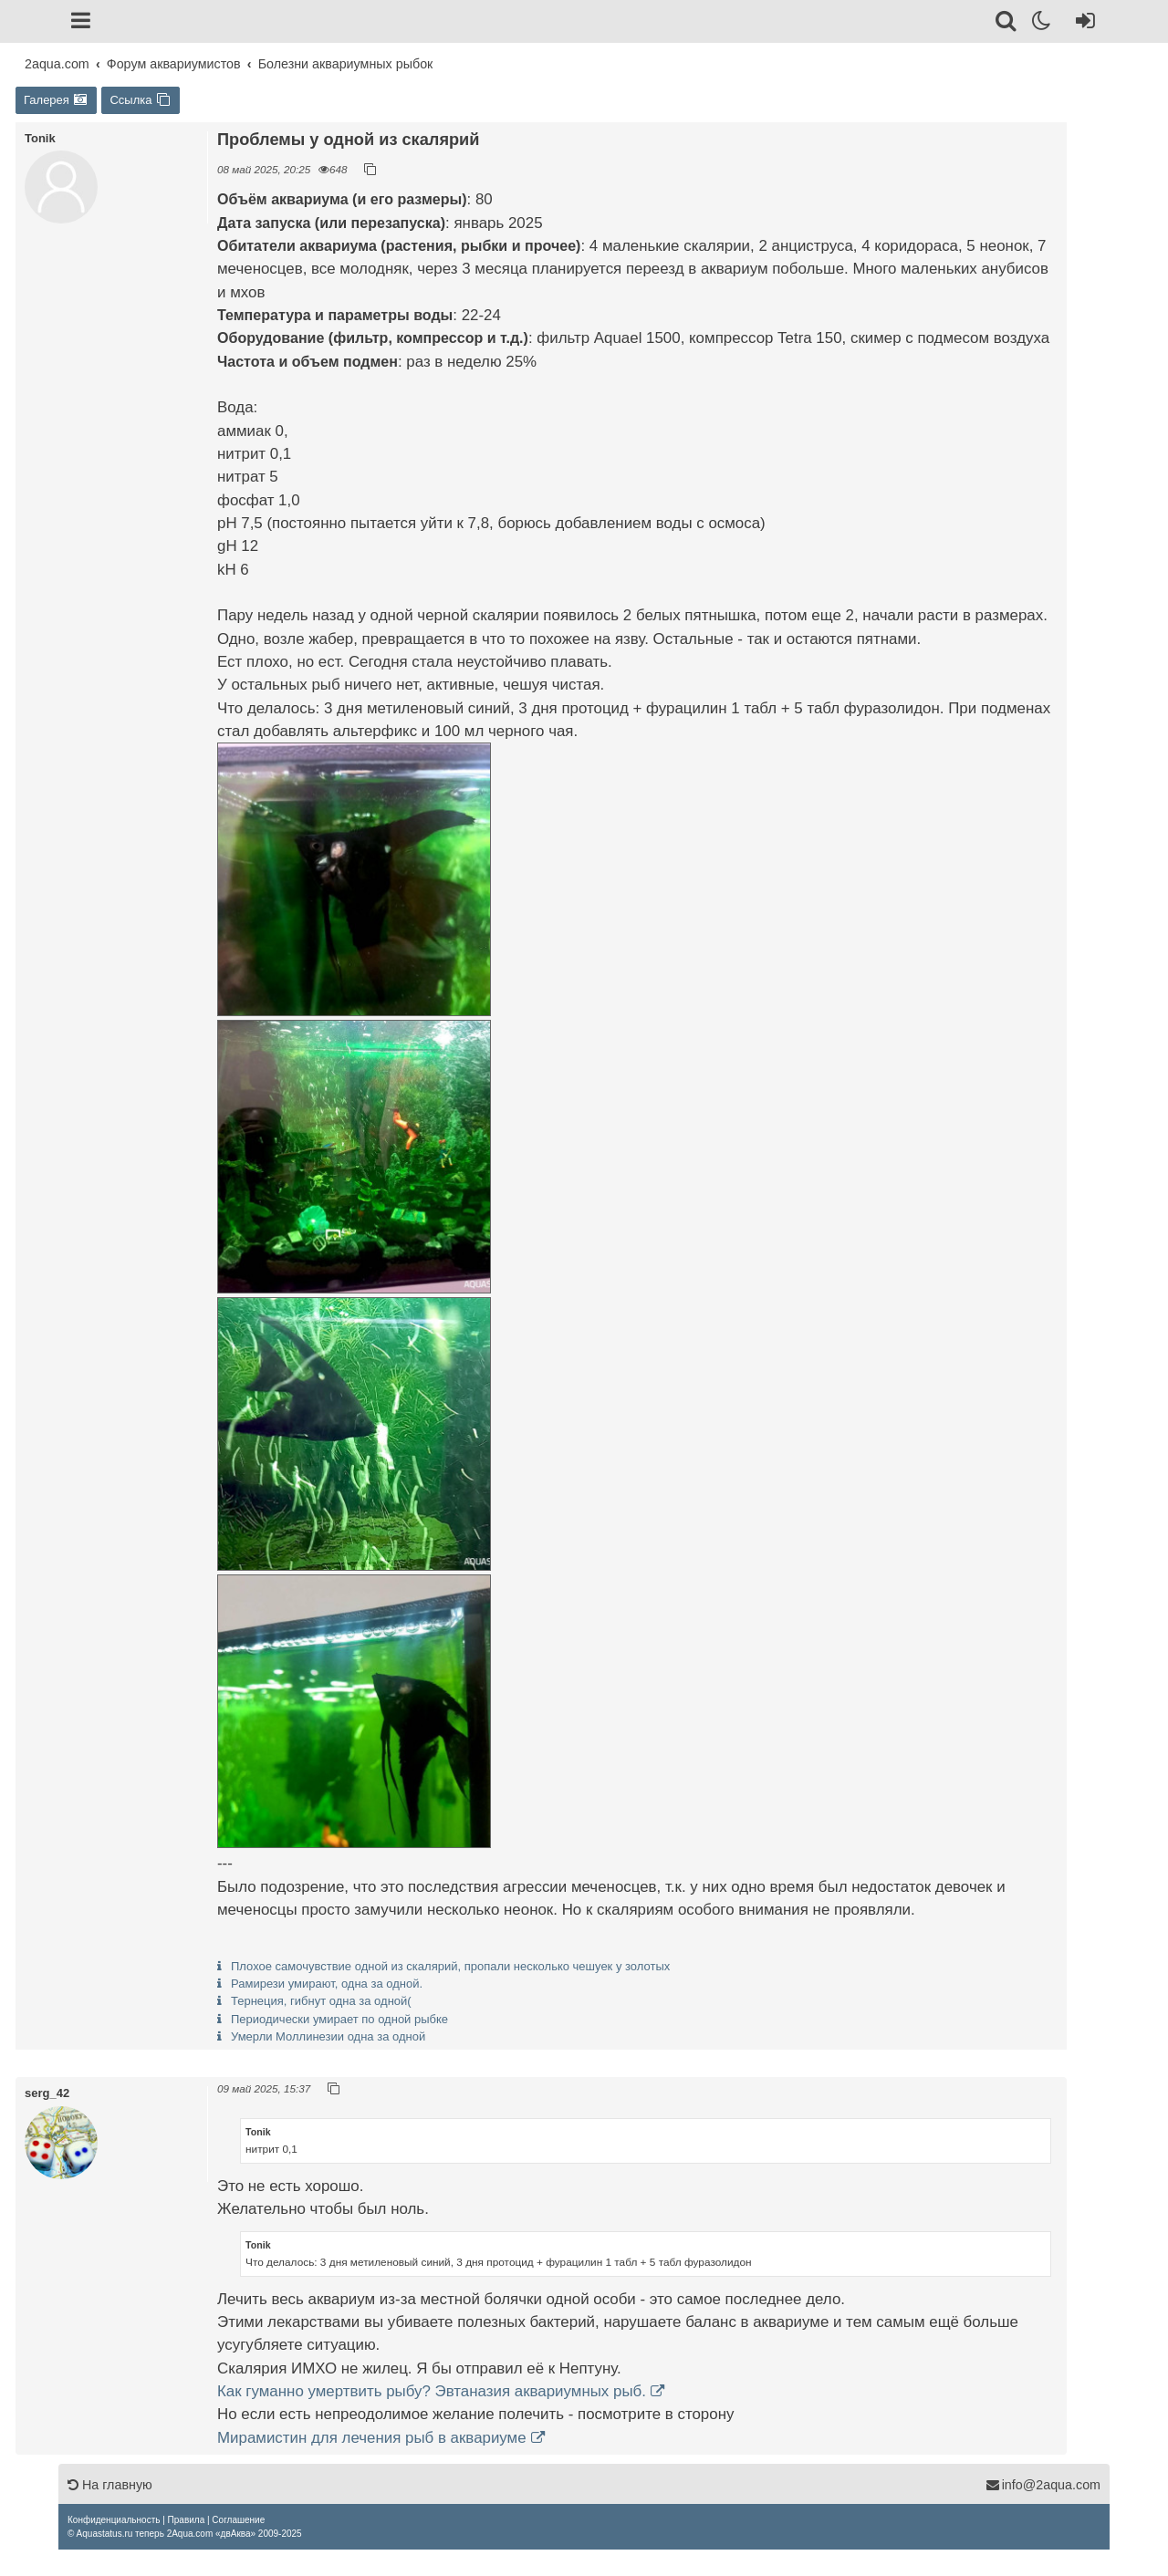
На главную (110, 2484)
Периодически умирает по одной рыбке (339, 2019)
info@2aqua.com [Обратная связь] (1043, 2484)
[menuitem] (114, 2520)
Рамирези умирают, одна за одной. (326, 1983)
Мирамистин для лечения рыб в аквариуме (372, 2437)
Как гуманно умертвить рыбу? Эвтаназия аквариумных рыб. (431, 2391)
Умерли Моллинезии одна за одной (328, 2036)
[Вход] (1081, 23)
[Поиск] (1007, 23)
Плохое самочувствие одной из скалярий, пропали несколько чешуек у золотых (450, 1966)
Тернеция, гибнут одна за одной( (321, 2001)
